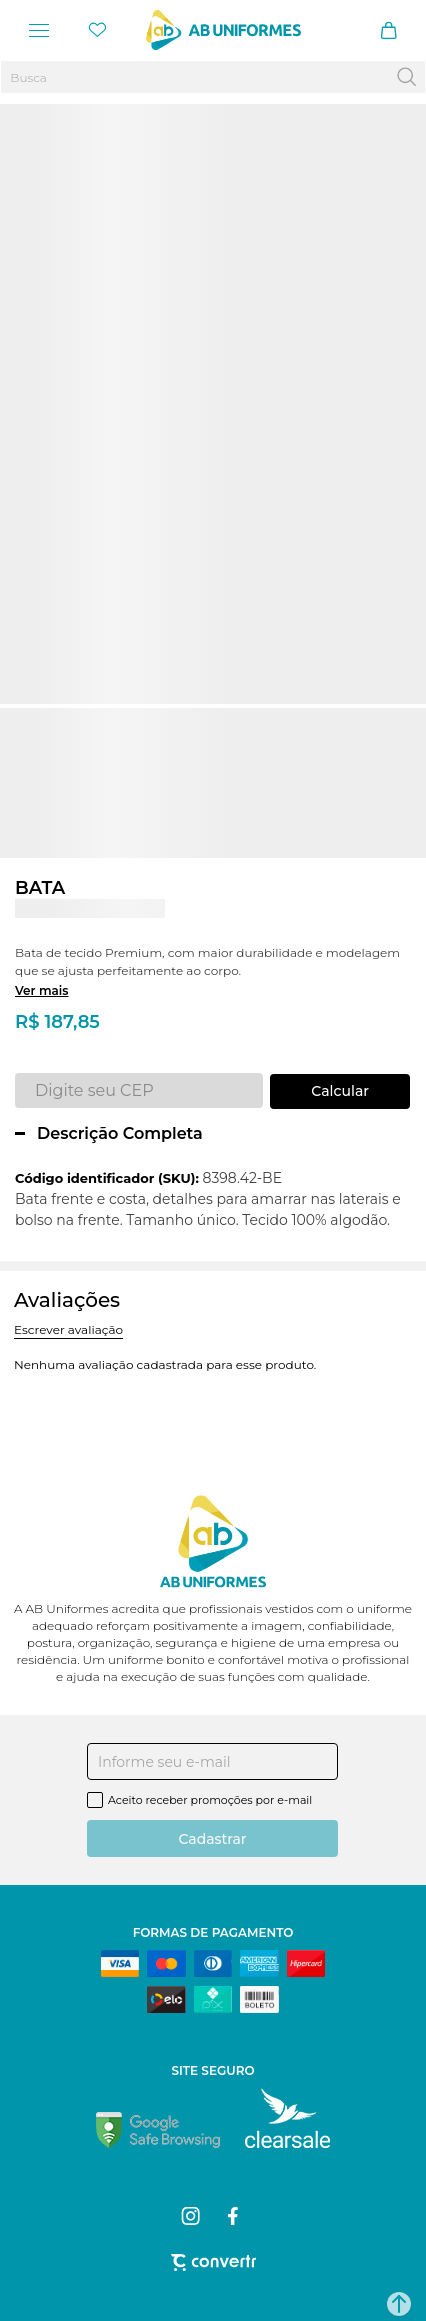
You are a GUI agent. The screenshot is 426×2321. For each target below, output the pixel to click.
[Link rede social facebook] (235, 2216)
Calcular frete (340, 1091)
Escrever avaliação (68, 1329)
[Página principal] (223, 30)
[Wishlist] (98, 30)
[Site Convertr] (213, 2262)
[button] (399, 2304)
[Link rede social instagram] (192, 2216)
